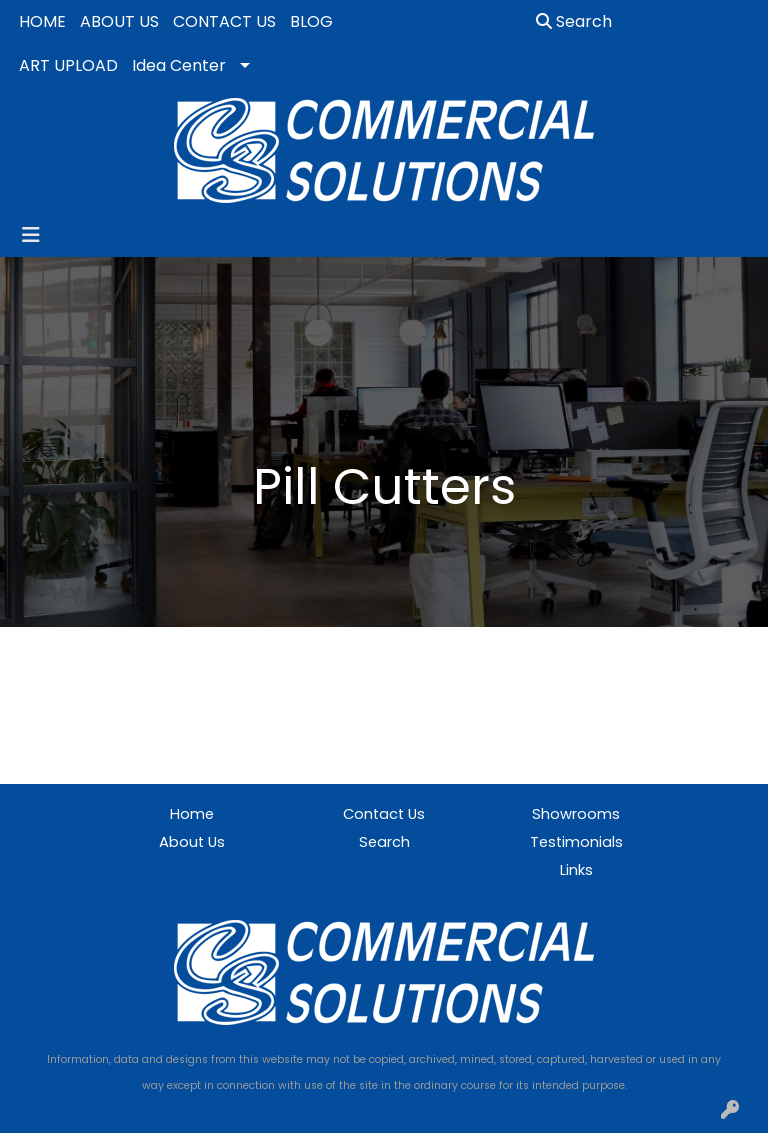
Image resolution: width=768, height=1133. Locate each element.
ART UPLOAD (68, 65)
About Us (192, 842)
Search (574, 21)
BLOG (311, 21)
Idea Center (179, 65)
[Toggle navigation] (31, 235)
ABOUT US (119, 21)
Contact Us (384, 814)
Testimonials (576, 842)
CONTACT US (224, 21)
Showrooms (576, 814)
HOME (42, 21)
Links (576, 870)
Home (192, 814)
